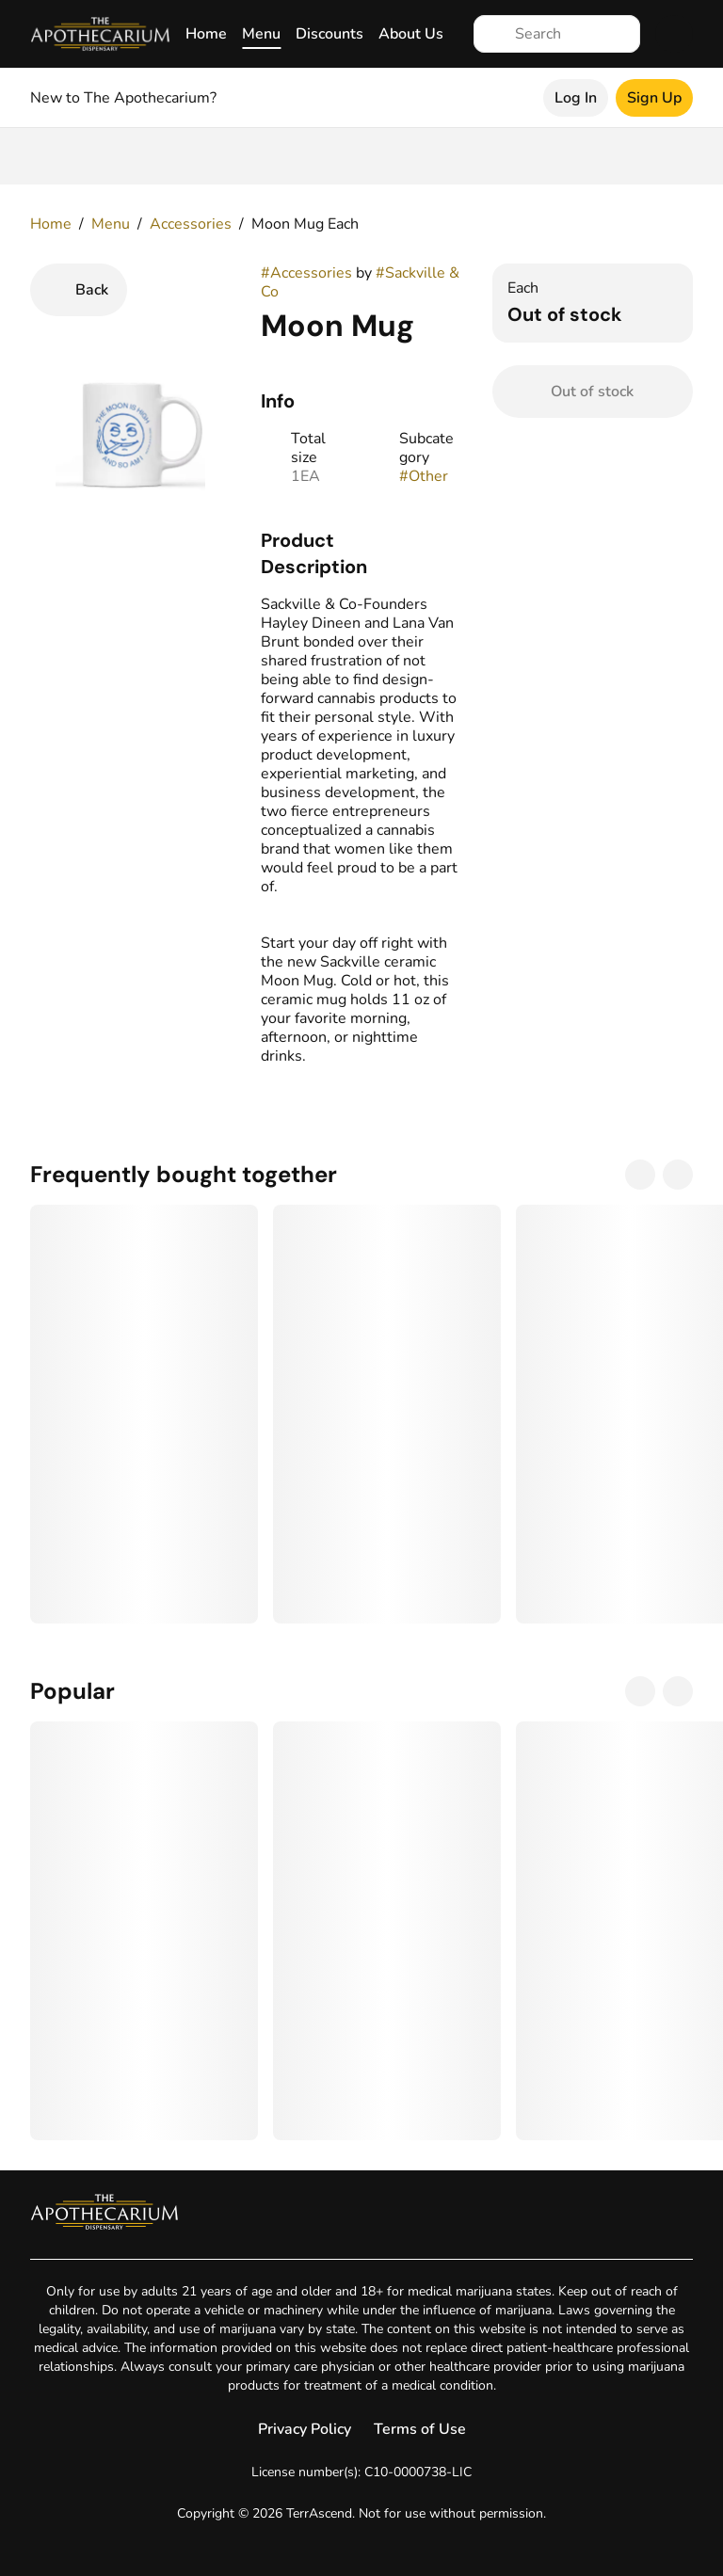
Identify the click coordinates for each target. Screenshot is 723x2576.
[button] (361, 553)
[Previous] (640, 1175)
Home (206, 34)
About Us (410, 34)
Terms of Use (420, 2429)
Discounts (329, 34)
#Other (423, 476)
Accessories (191, 224)
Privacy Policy (304, 2429)
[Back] (78, 290)
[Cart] (674, 34)
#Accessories (306, 273)
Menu (261, 34)
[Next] (678, 1175)
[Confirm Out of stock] (592, 391)
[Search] (572, 34)
